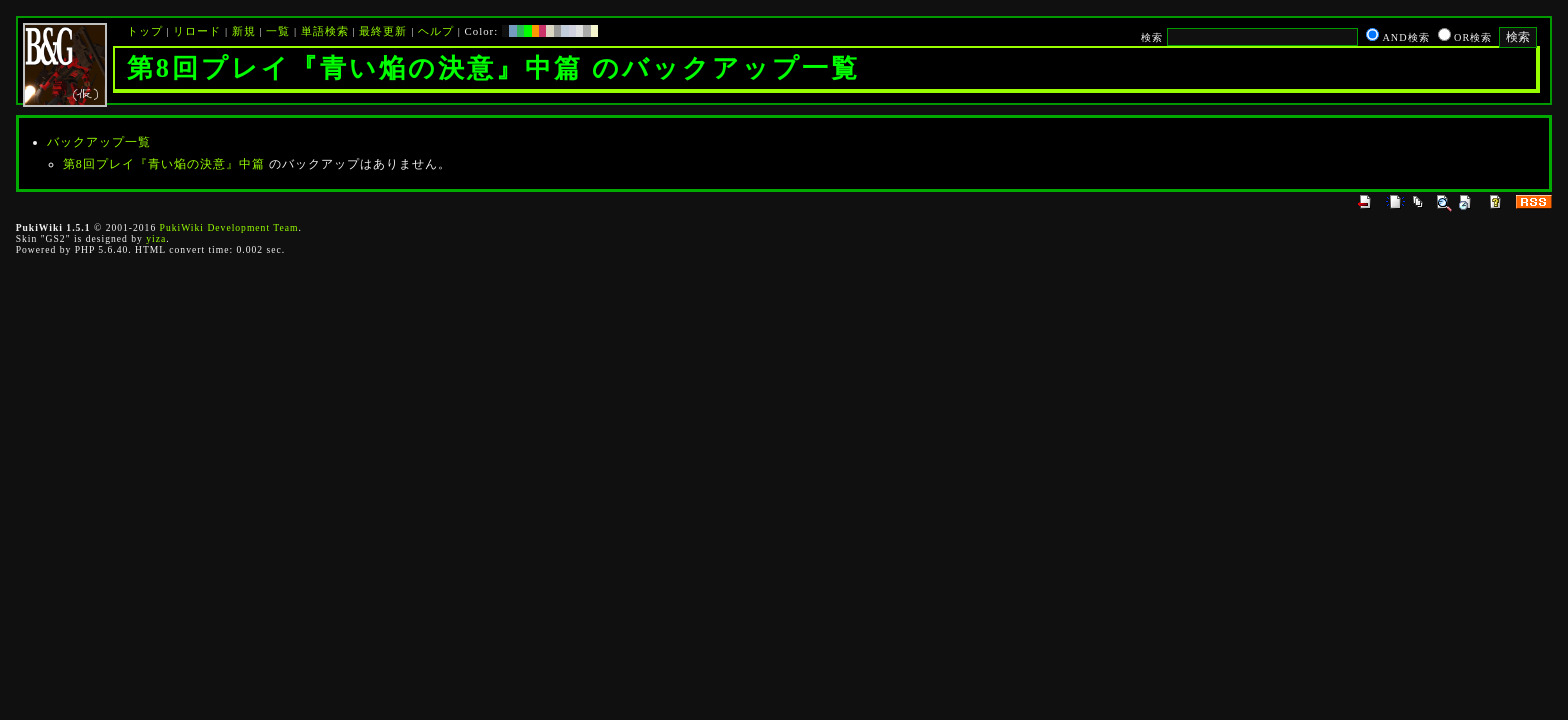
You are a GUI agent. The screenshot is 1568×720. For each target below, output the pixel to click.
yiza (156, 238)
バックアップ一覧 (99, 142)
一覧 (278, 31)
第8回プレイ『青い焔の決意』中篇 (164, 164)
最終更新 (383, 31)
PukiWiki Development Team (229, 227)
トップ (145, 31)
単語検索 (325, 31)
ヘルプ (436, 31)
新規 (244, 31)
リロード (197, 31)
